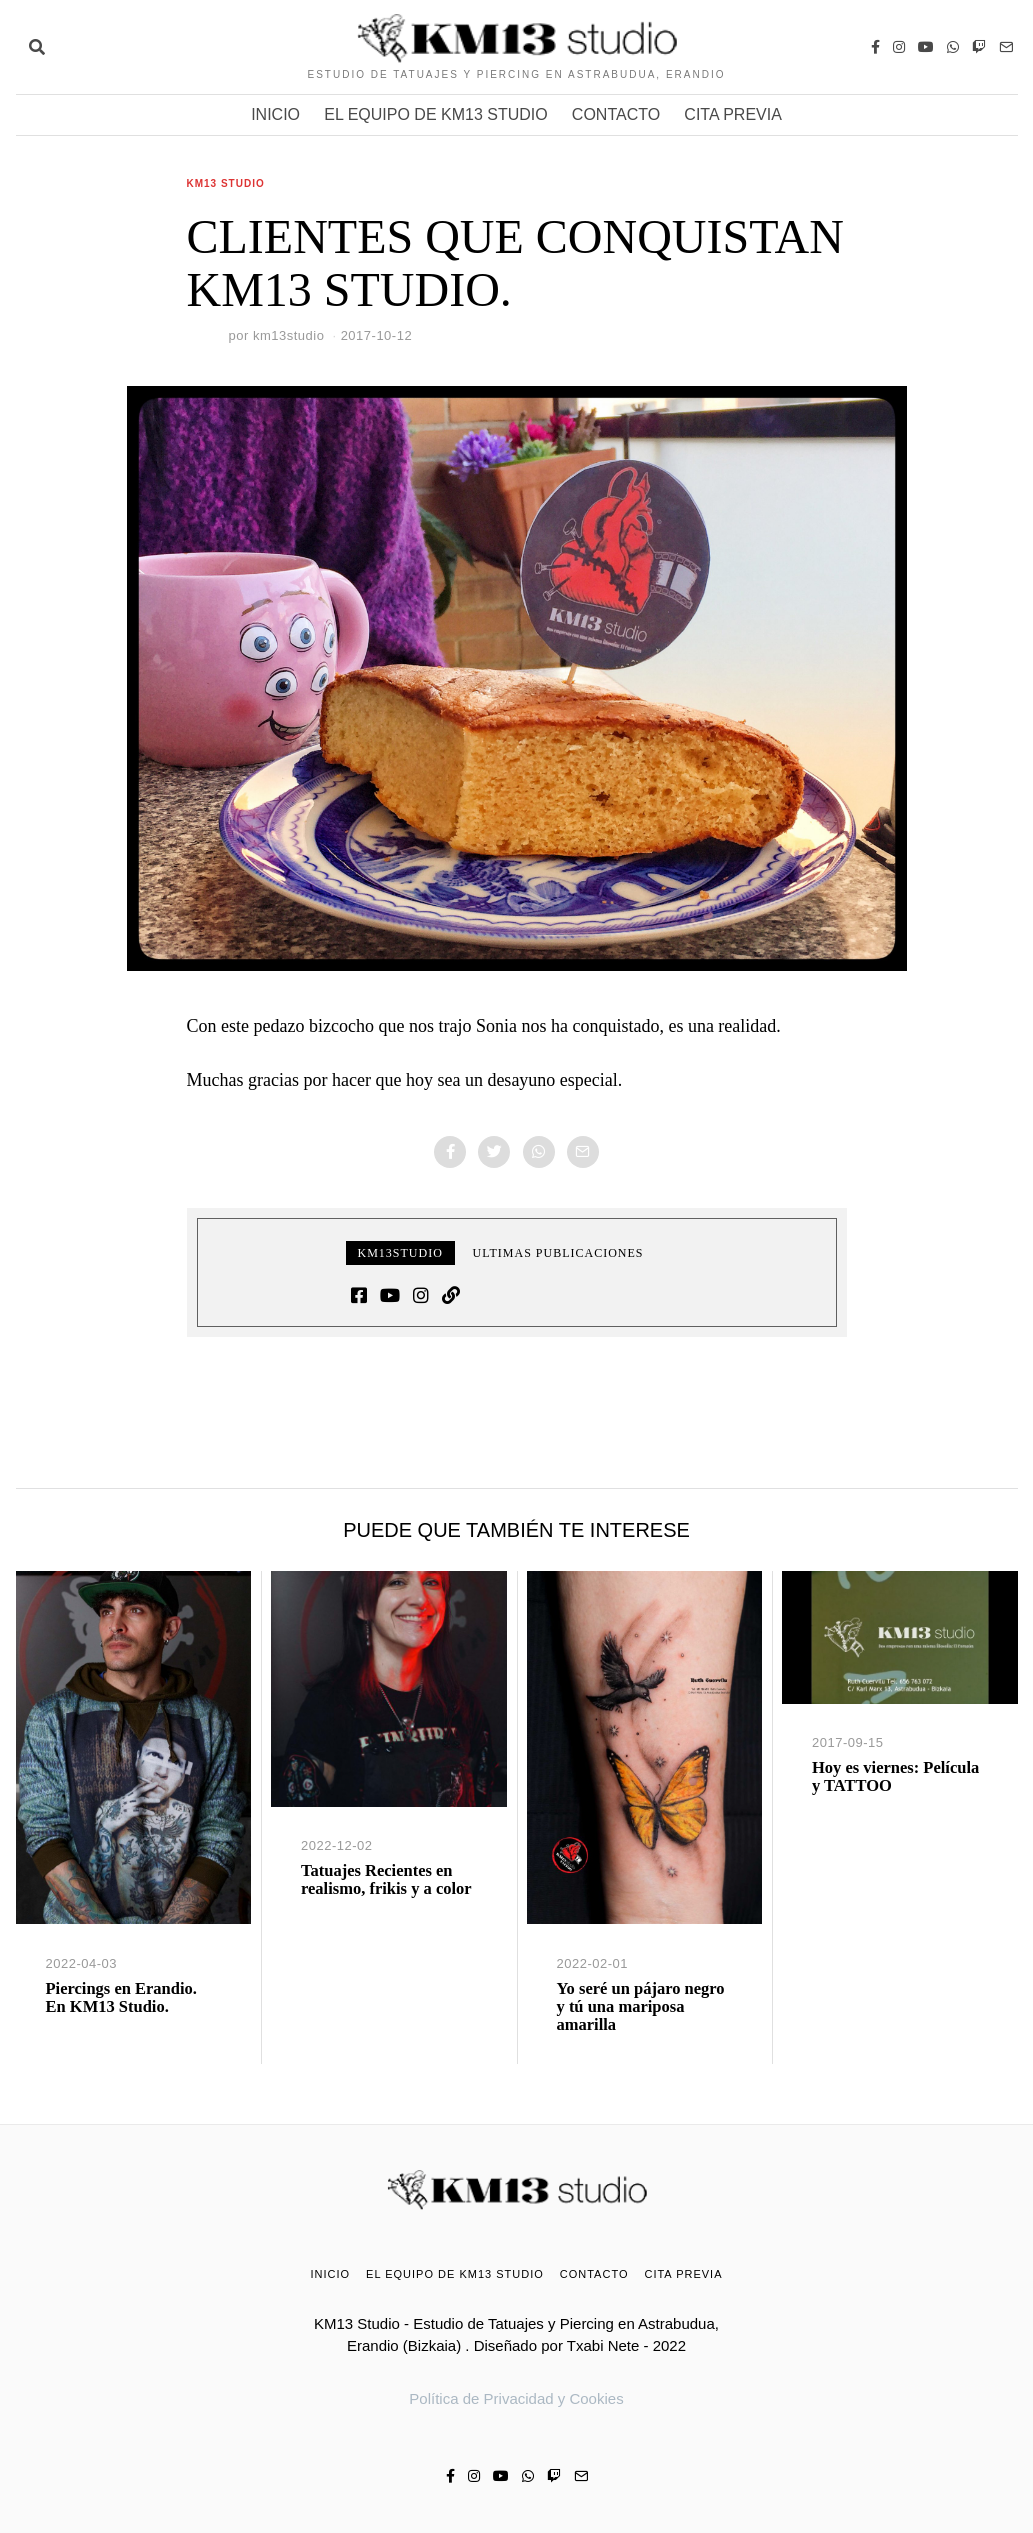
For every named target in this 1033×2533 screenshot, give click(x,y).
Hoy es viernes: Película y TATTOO (895, 1776)
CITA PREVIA (733, 114)
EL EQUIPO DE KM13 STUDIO (435, 114)
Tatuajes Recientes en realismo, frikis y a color (386, 1879)
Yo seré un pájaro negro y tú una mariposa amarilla (641, 2006)
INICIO (275, 114)
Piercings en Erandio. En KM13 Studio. (121, 1997)
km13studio (288, 335)
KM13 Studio (226, 183)
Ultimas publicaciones (558, 1253)
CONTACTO (616, 114)
